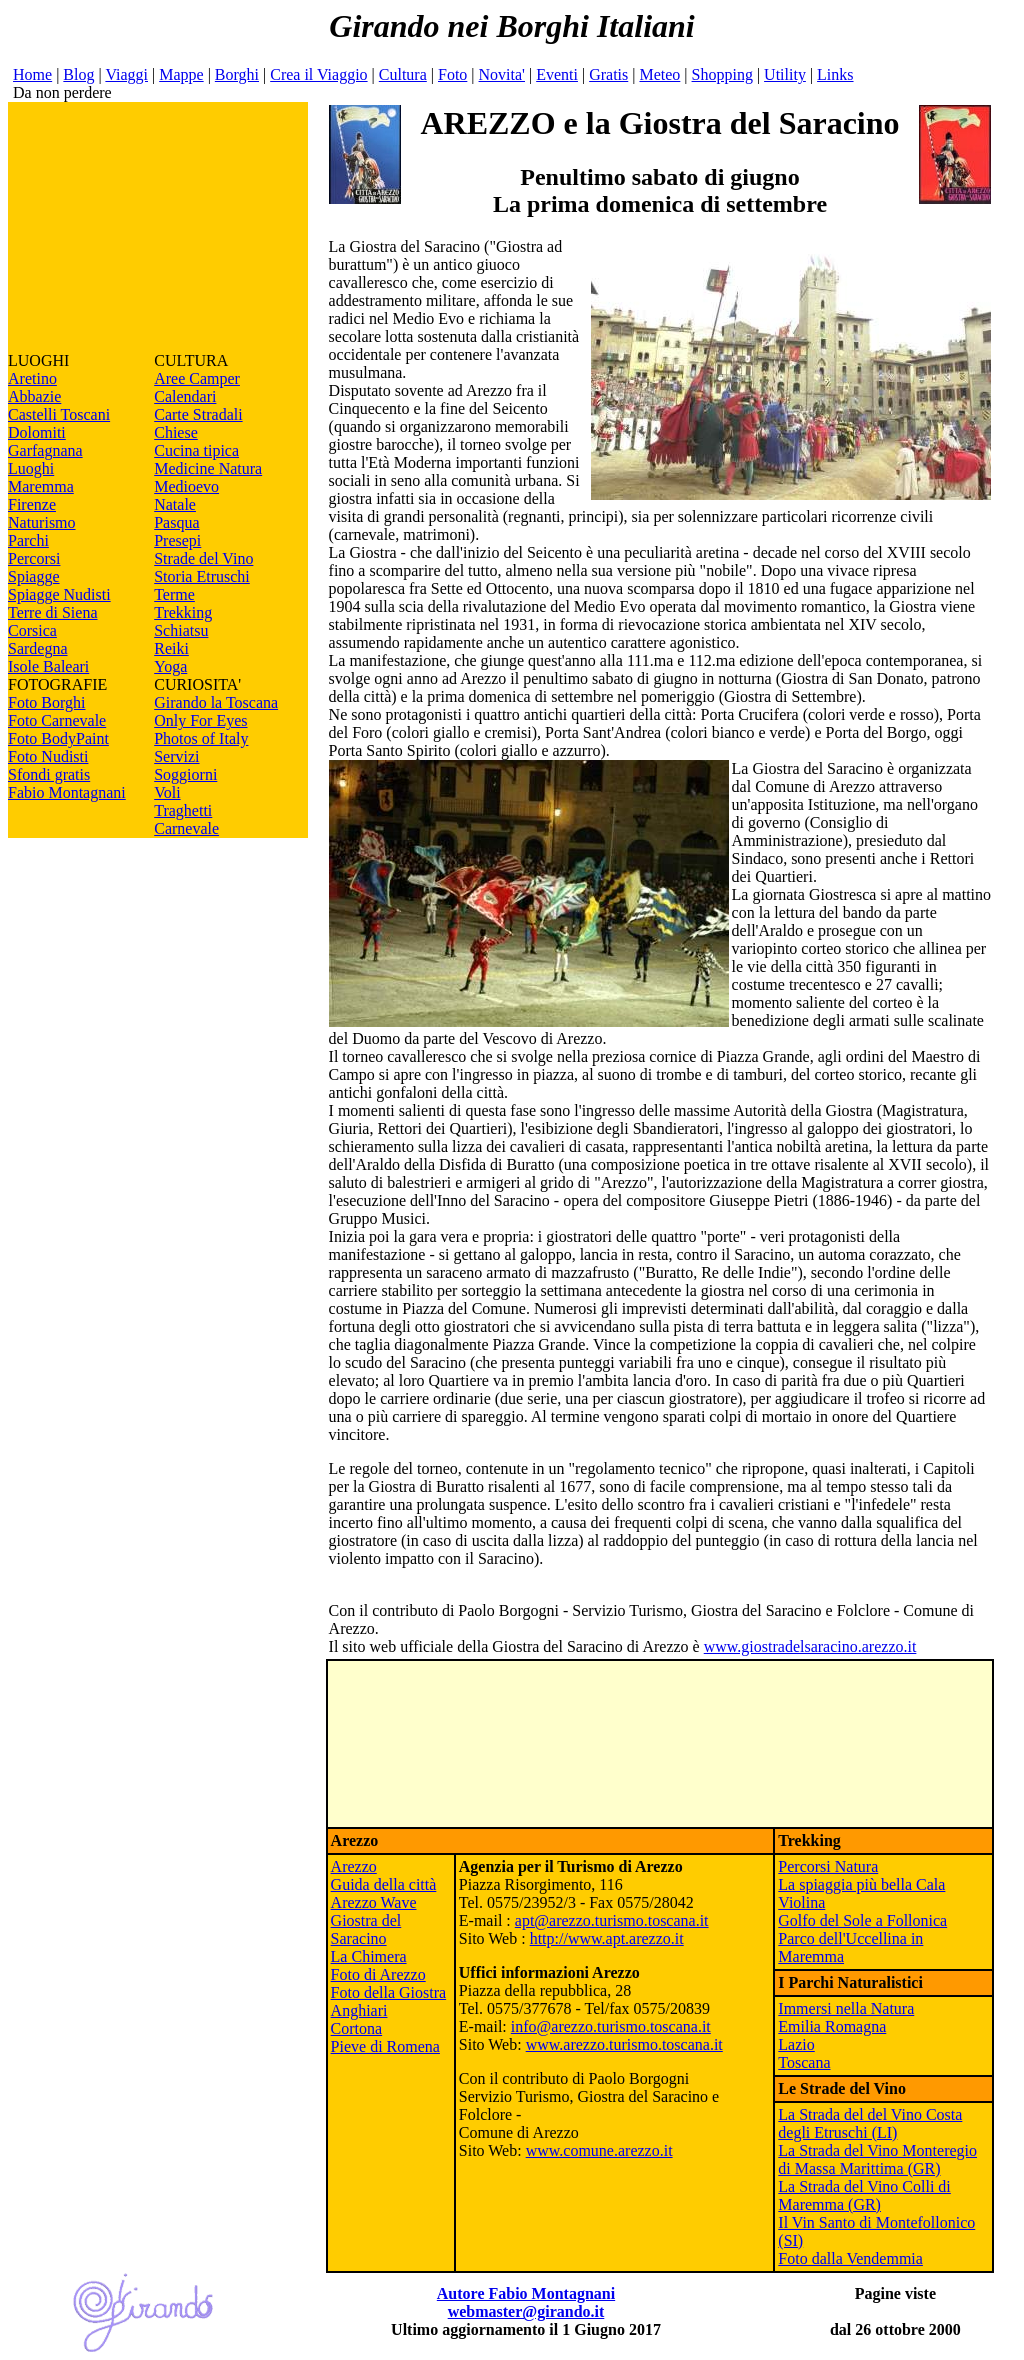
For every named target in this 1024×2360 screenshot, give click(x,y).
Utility (785, 74)
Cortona (357, 2028)
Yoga (170, 666)
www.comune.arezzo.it (599, 2150)
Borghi (237, 74)
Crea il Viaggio (318, 74)
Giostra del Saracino (366, 1929)
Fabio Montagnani (67, 792)
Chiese (176, 432)
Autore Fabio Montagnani (526, 2293)
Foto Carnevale (57, 720)
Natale (175, 504)
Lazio (796, 2044)
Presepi (177, 540)
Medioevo (186, 486)
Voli (167, 792)
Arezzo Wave (374, 1902)
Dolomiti (37, 432)
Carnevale (186, 828)
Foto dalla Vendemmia (850, 2258)
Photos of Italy (201, 738)
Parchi (28, 540)
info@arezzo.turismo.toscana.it (611, 2026)
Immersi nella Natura (846, 2008)
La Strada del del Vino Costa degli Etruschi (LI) (870, 2123)
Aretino (32, 378)
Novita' (502, 74)
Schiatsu (181, 630)
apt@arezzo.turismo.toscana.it (612, 1920)
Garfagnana (45, 450)
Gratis (608, 74)
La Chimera (369, 1956)
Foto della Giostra (389, 1992)
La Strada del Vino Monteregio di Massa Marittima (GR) (877, 2159)
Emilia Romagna (832, 2026)
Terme (174, 594)
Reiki (171, 648)
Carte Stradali (198, 414)
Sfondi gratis (49, 774)
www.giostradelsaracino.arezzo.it (810, 1646)
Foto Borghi (47, 702)
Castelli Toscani (59, 414)
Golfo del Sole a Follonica (862, 1920)
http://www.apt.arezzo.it (607, 1938)
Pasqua (176, 522)
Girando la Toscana (216, 702)
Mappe (181, 74)
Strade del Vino (203, 558)
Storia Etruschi (202, 576)
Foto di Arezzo (378, 1974)
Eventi (557, 74)
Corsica (32, 630)
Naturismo (42, 522)
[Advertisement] (158, 227)
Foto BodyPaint (58, 738)
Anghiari (359, 2010)
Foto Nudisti (48, 756)
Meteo (659, 74)
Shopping (722, 74)
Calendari (185, 396)
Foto (452, 74)
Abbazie (34, 396)
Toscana (804, 2062)
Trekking (183, 612)
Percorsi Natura (828, 1866)
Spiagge (34, 576)
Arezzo (354, 1866)
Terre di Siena (53, 612)
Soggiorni (185, 774)
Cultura (403, 74)
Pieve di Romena (385, 2046)
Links (835, 74)
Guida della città (384, 1884)
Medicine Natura (208, 468)
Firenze (32, 504)
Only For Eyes (200, 720)
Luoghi (31, 468)
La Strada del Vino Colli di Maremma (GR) (864, 2195)
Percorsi (34, 558)
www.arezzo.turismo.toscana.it (624, 2044)
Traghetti (183, 810)
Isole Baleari (48, 666)
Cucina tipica (196, 450)
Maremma (41, 486)
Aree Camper (197, 378)
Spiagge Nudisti (59, 594)
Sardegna (38, 648)
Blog (78, 74)
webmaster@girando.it (526, 2311)
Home (32, 74)
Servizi (176, 756)
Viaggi (126, 74)
